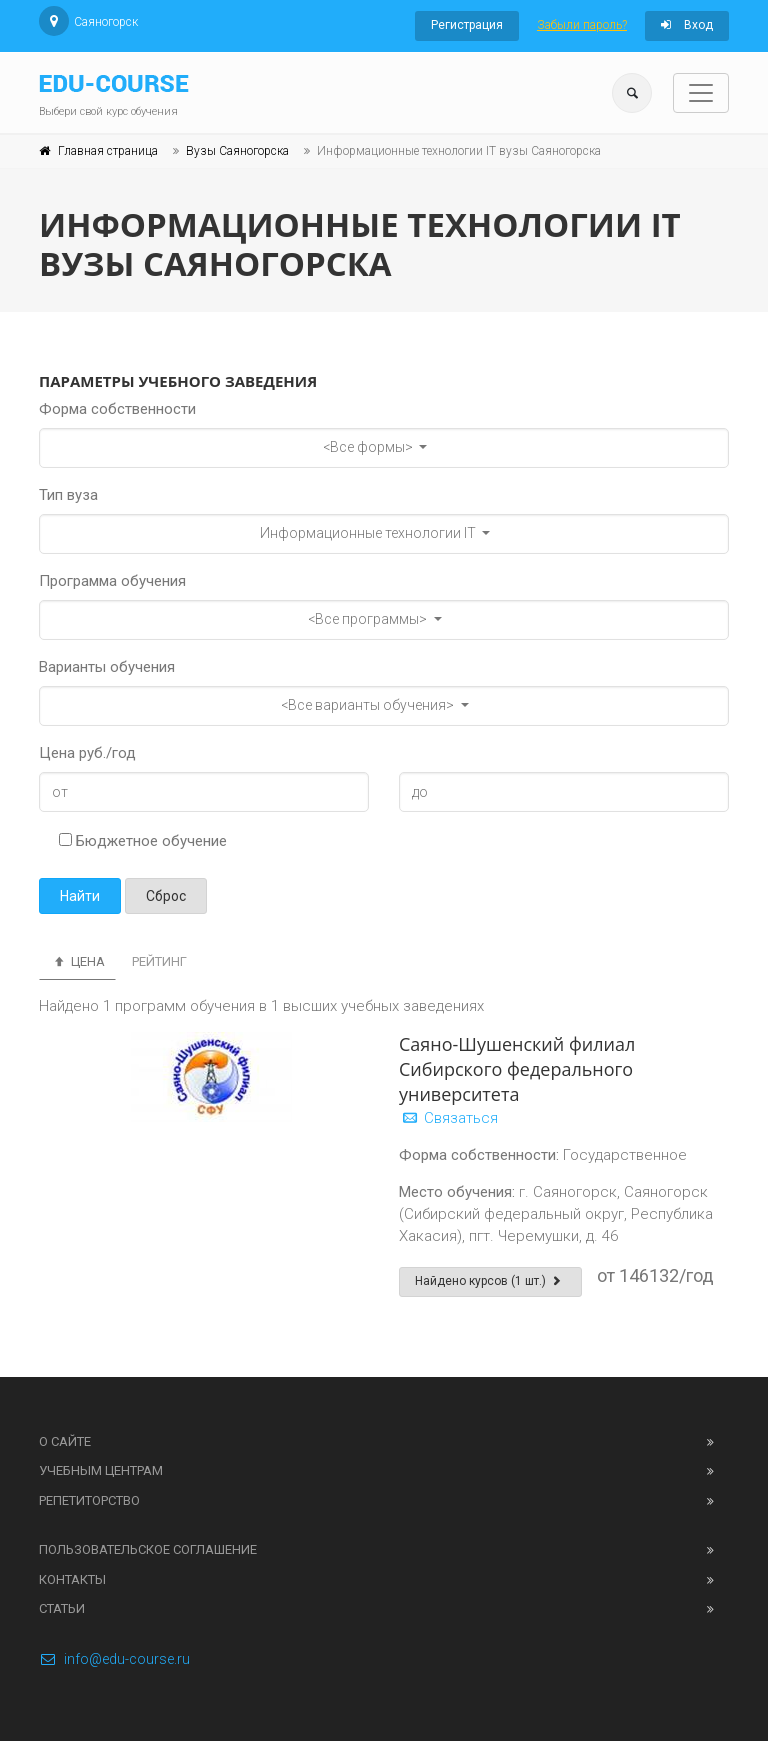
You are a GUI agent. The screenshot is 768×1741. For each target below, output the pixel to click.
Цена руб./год (87, 753)
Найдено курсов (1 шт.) (490, 1281)
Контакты (72, 1579)
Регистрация (467, 25)
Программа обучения (112, 581)
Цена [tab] (77, 961)
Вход (687, 25)
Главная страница (108, 151)
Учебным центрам (101, 1470)
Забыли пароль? (582, 25)
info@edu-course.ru (114, 1659)
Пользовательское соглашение (148, 1549)
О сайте (65, 1441)
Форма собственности (117, 409)
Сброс (166, 896)
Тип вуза (68, 495)
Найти (80, 896)
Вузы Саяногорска (237, 151)
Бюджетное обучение (143, 841)
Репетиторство (89, 1500)
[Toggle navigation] (701, 93)
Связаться (448, 1118)
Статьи (62, 1608)
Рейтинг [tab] (159, 961)
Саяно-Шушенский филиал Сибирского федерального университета (517, 1069)
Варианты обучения (107, 667)
